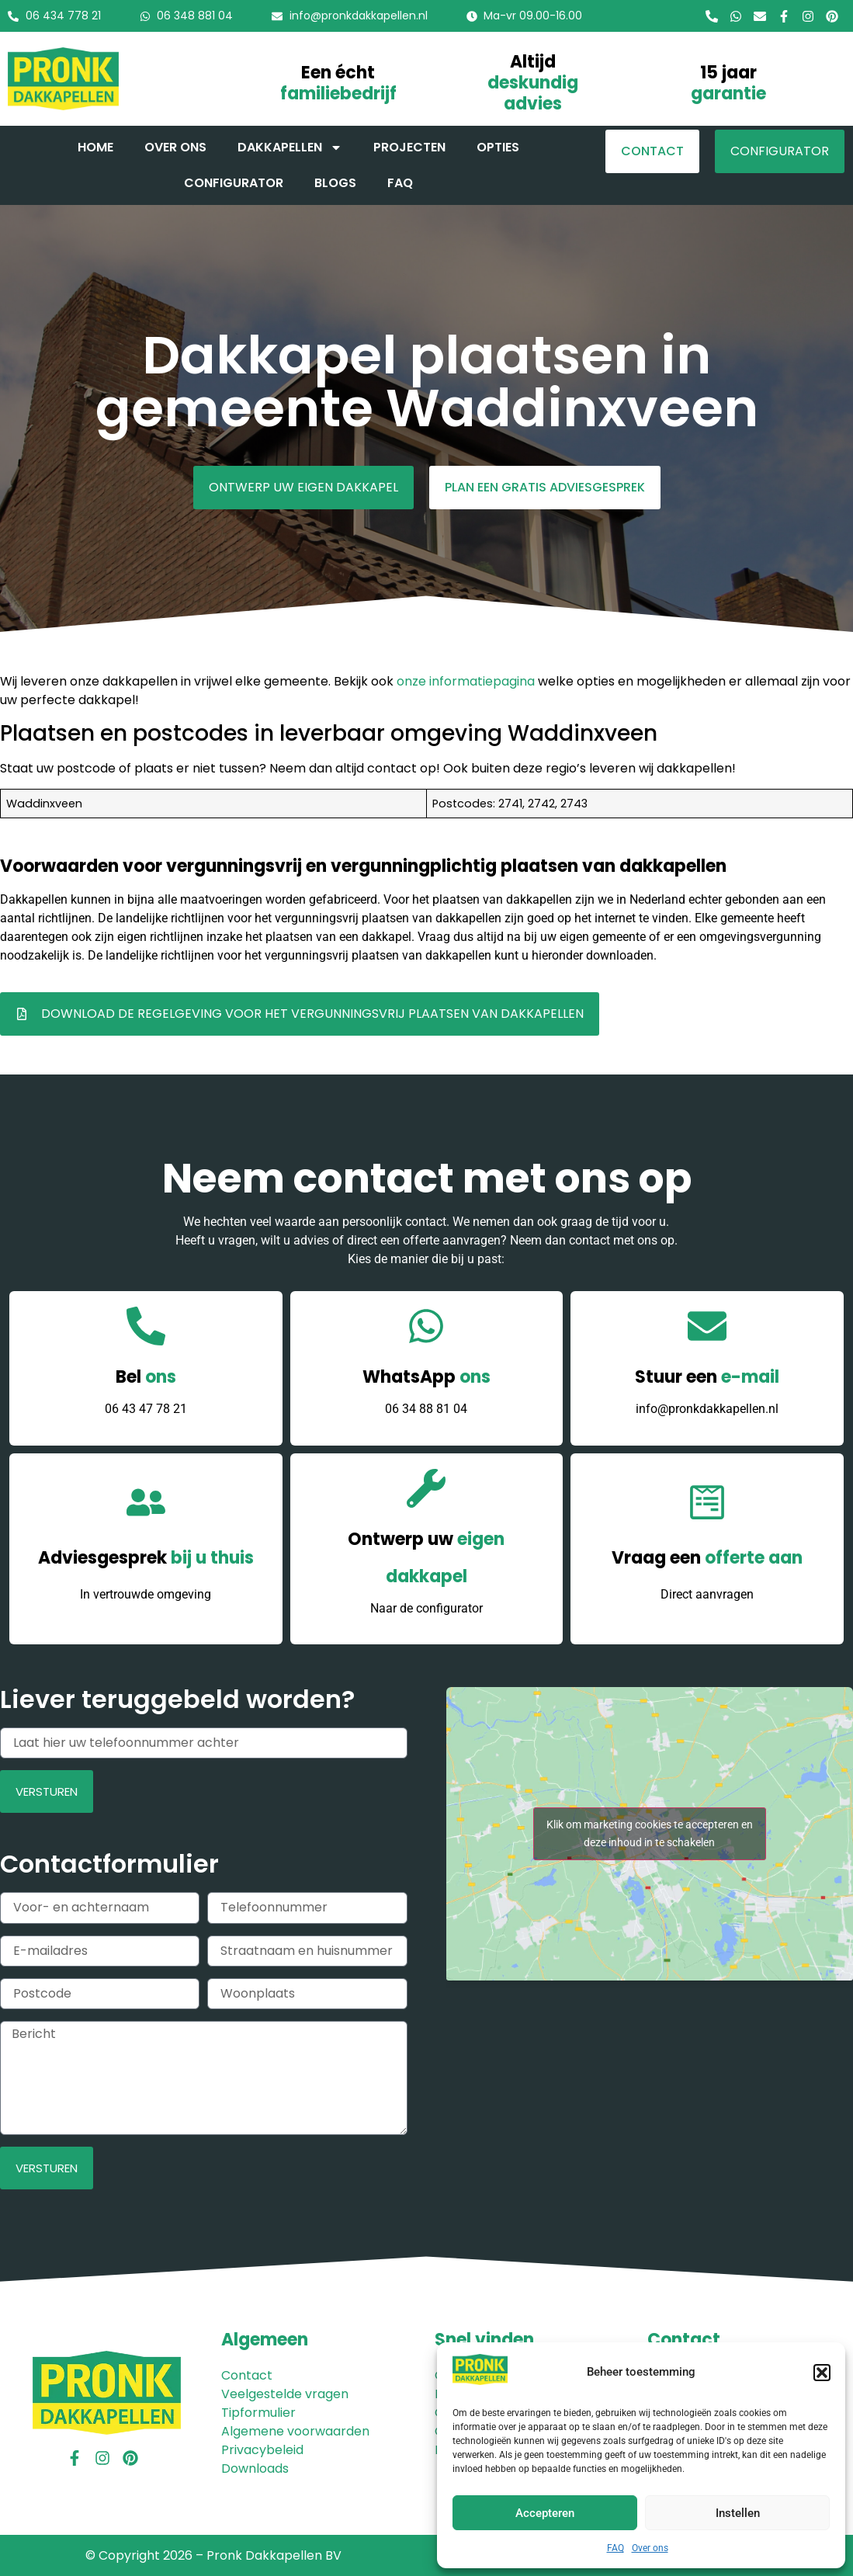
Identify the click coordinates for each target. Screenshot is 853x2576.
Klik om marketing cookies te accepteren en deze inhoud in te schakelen (649, 1833)
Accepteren (544, 2513)
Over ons (650, 2548)
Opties (498, 147)
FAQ (615, 2548)
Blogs (335, 183)
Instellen (738, 2513)
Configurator (233, 183)
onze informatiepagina (466, 681)
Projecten (409, 147)
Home (95, 147)
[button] (822, 2372)
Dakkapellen (290, 147)
